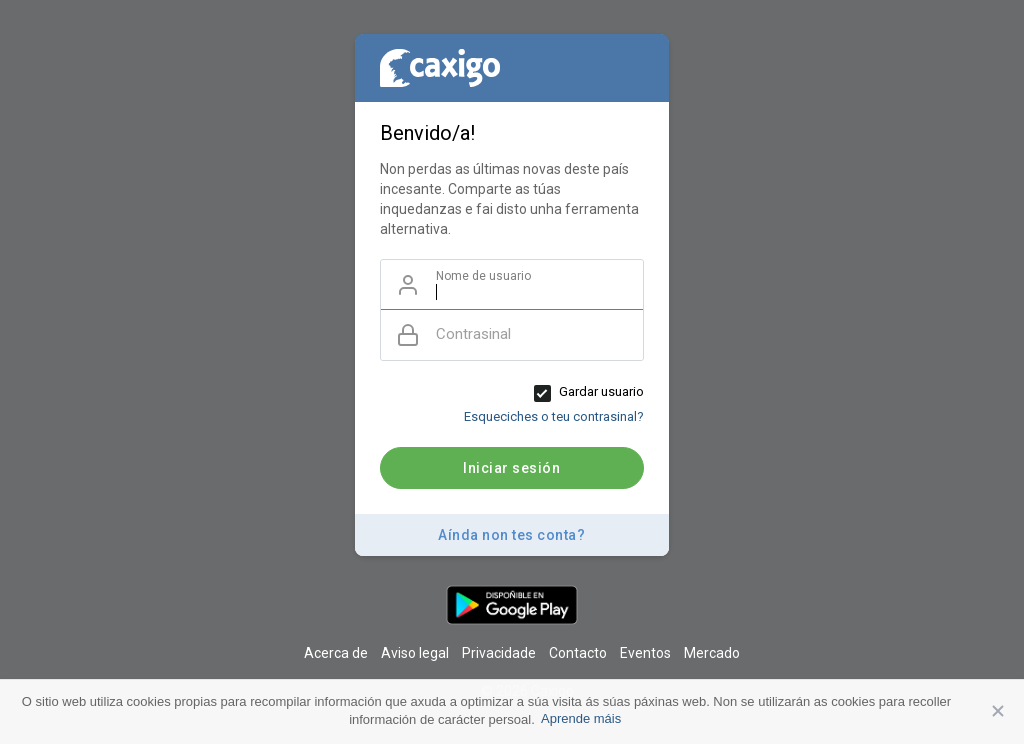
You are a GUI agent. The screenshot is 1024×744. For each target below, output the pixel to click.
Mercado (712, 653)
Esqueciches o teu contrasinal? (554, 416)
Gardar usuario (601, 391)
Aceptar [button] (998, 712)
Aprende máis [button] (581, 718)
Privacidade (499, 653)
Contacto (578, 653)
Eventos (645, 653)
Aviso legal (415, 653)
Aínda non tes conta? (511, 535)
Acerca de (336, 653)
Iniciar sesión (511, 468)
